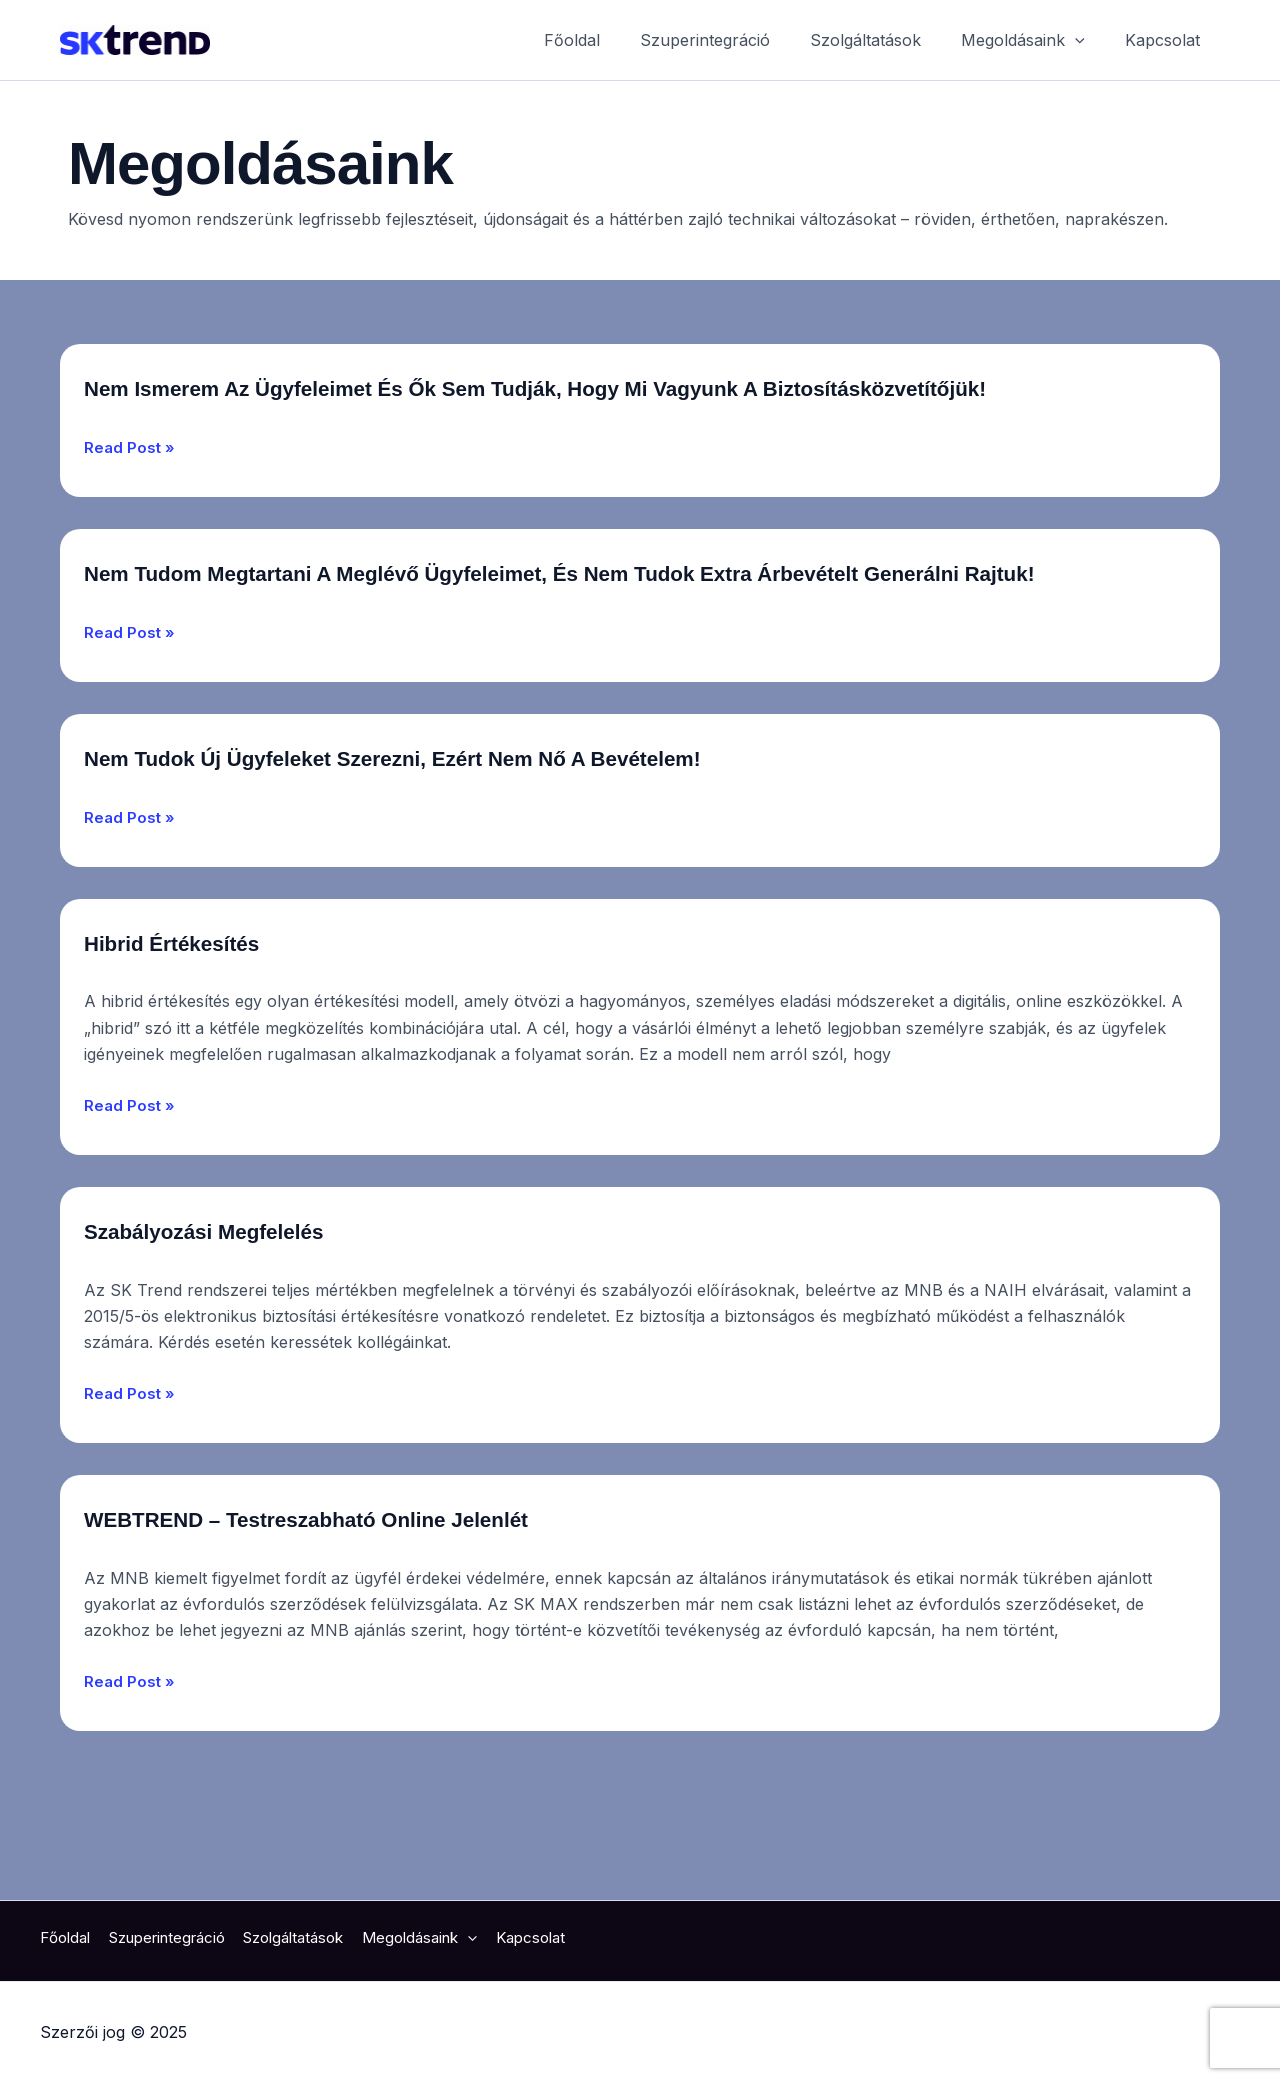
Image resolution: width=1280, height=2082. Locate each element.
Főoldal (608, 40)
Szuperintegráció (733, 40)
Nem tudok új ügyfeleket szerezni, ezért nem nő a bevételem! (518, 831)
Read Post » (130, 484)
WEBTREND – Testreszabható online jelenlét (396, 1590)
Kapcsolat (1166, 40)
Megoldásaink (1035, 40)
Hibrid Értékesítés (207, 1015)
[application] (1087, 40)
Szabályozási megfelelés (252, 1303)
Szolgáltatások (885, 40)
